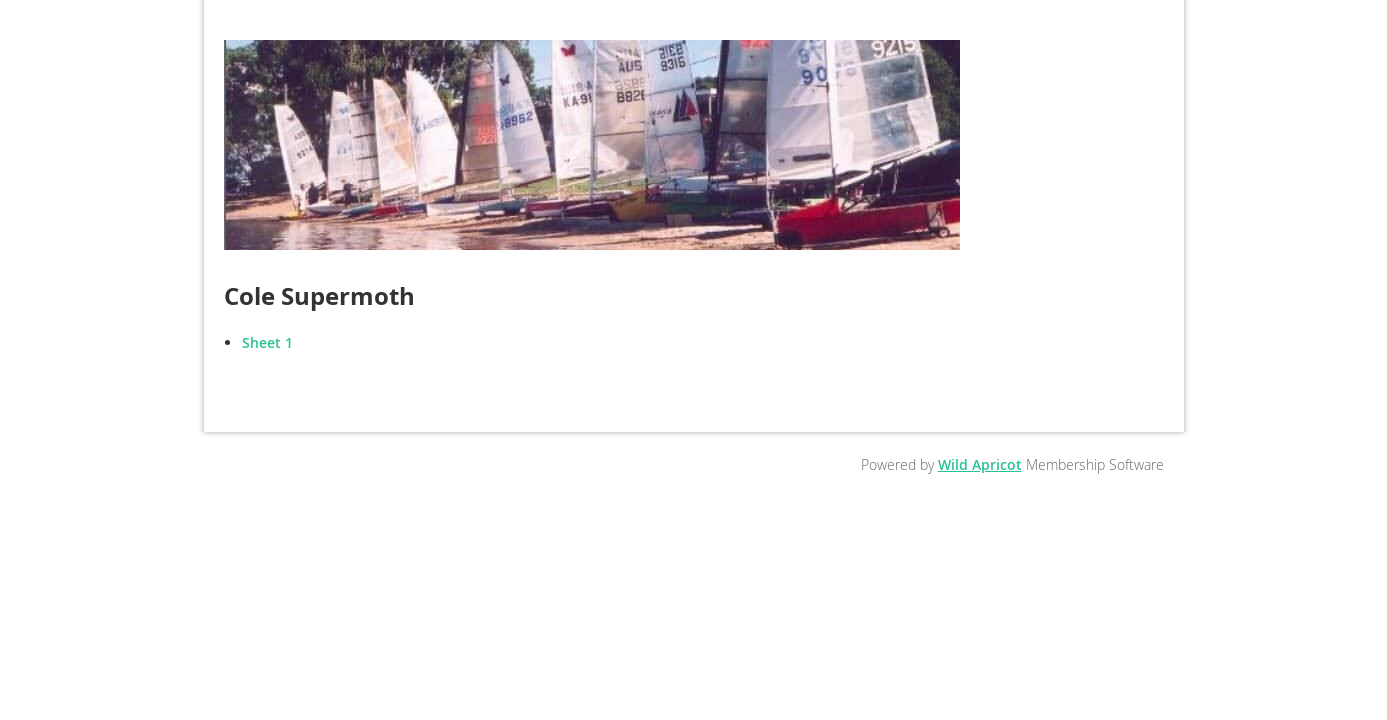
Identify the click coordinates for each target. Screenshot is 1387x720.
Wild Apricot (980, 464)
